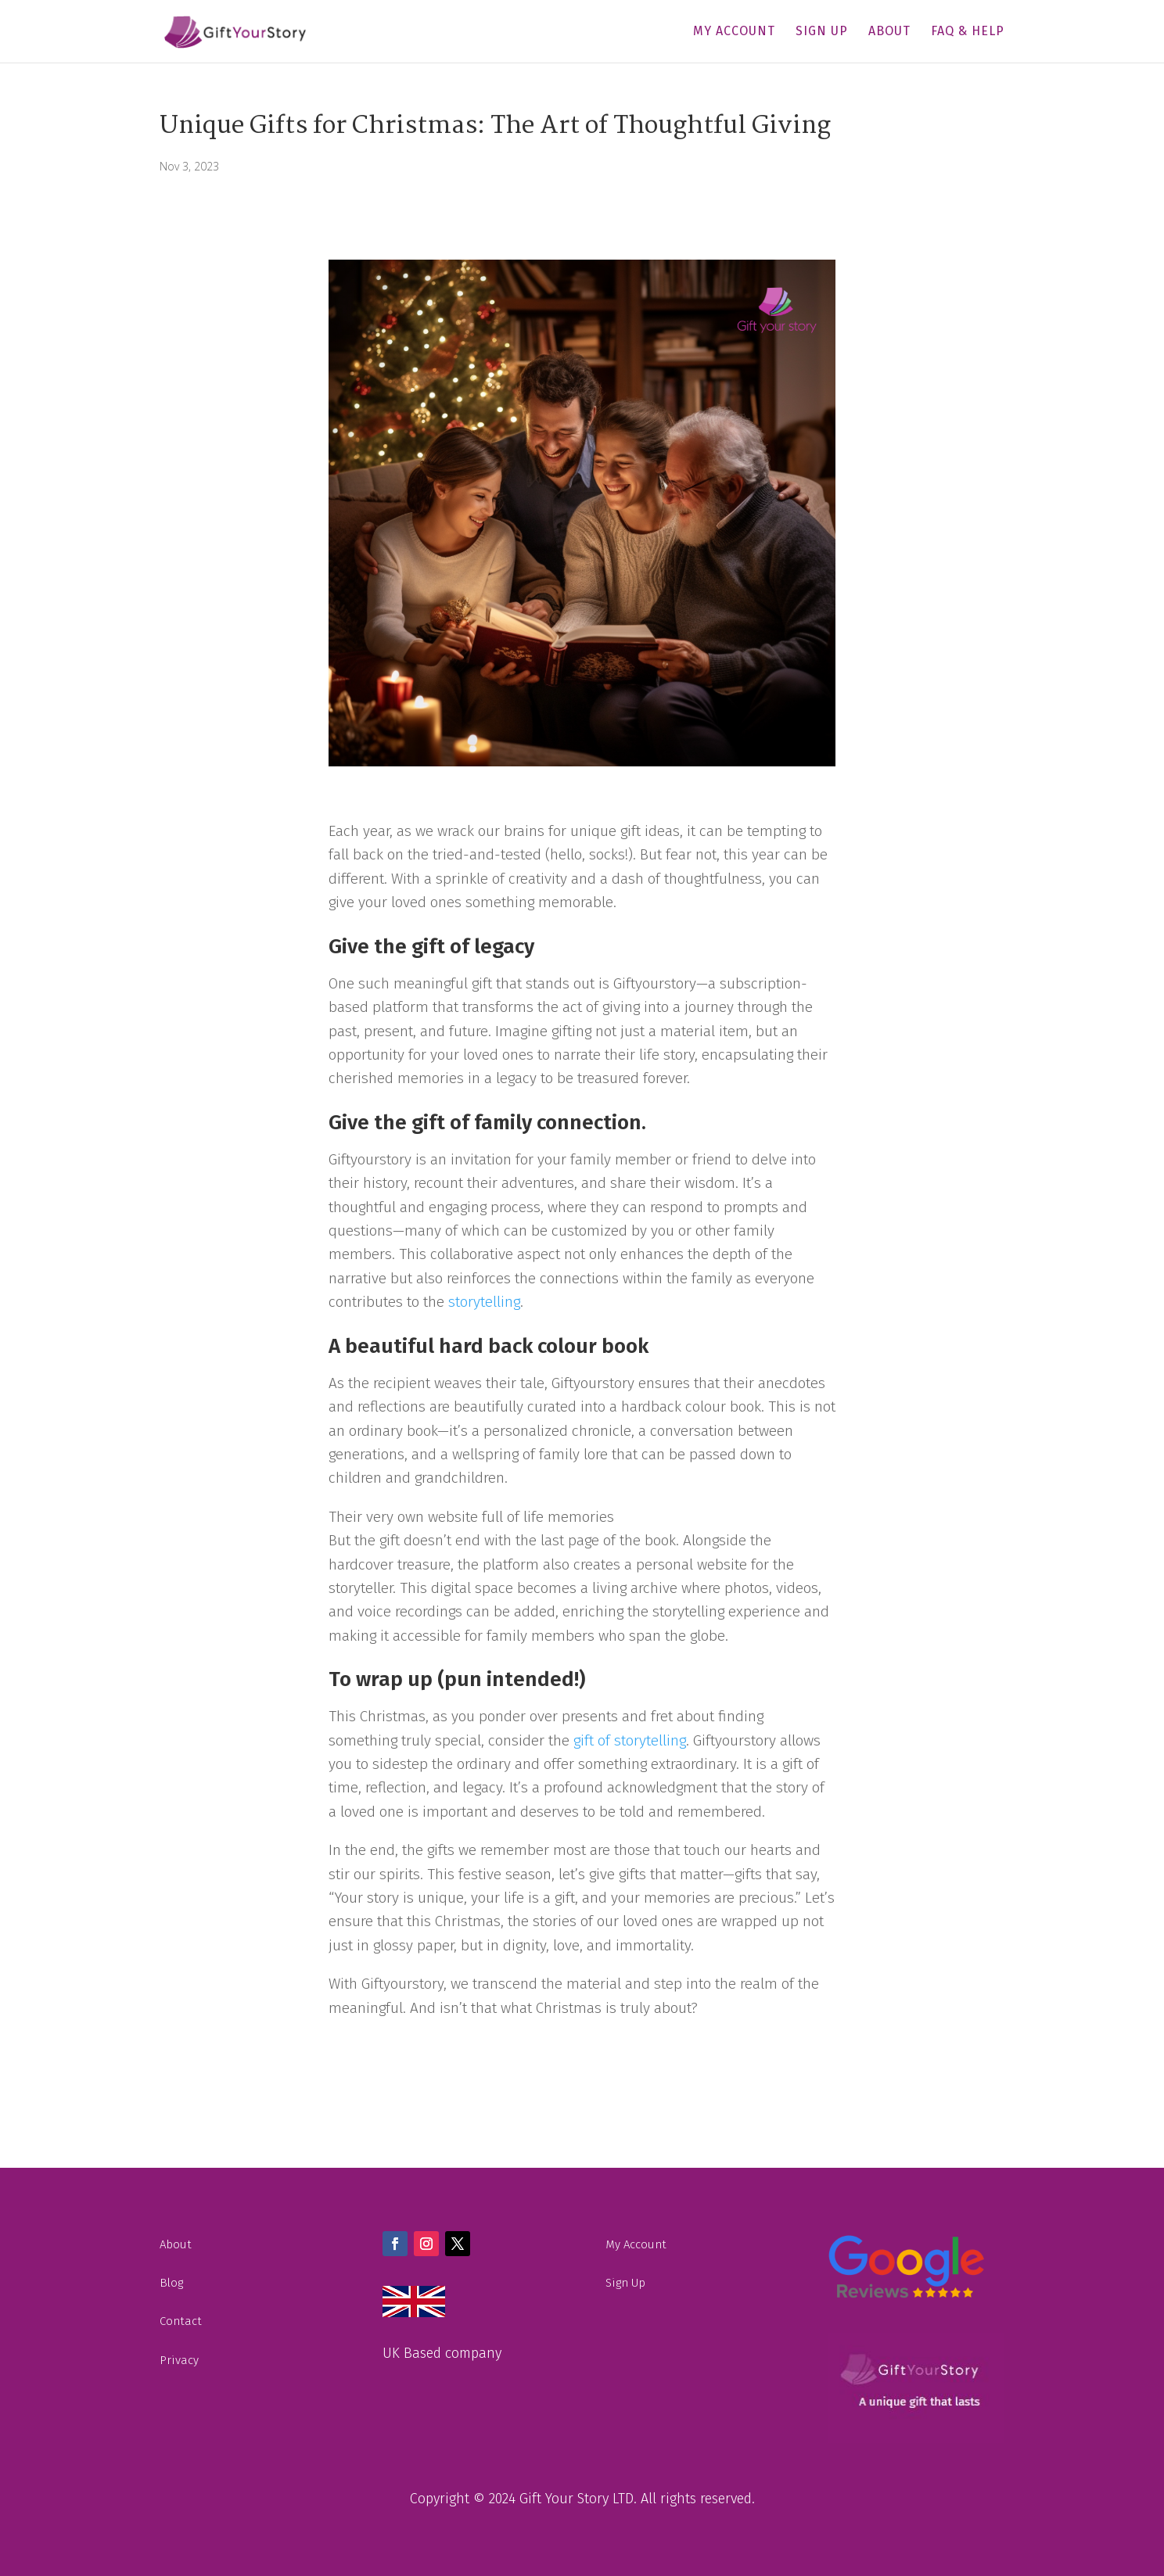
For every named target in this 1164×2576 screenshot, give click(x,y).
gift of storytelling (629, 1740)
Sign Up (822, 32)
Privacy (179, 2360)
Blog (171, 2283)
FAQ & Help (967, 32)
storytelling (484, 1302)
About (889, 32)
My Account (734, 32)
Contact (181, 2321)
